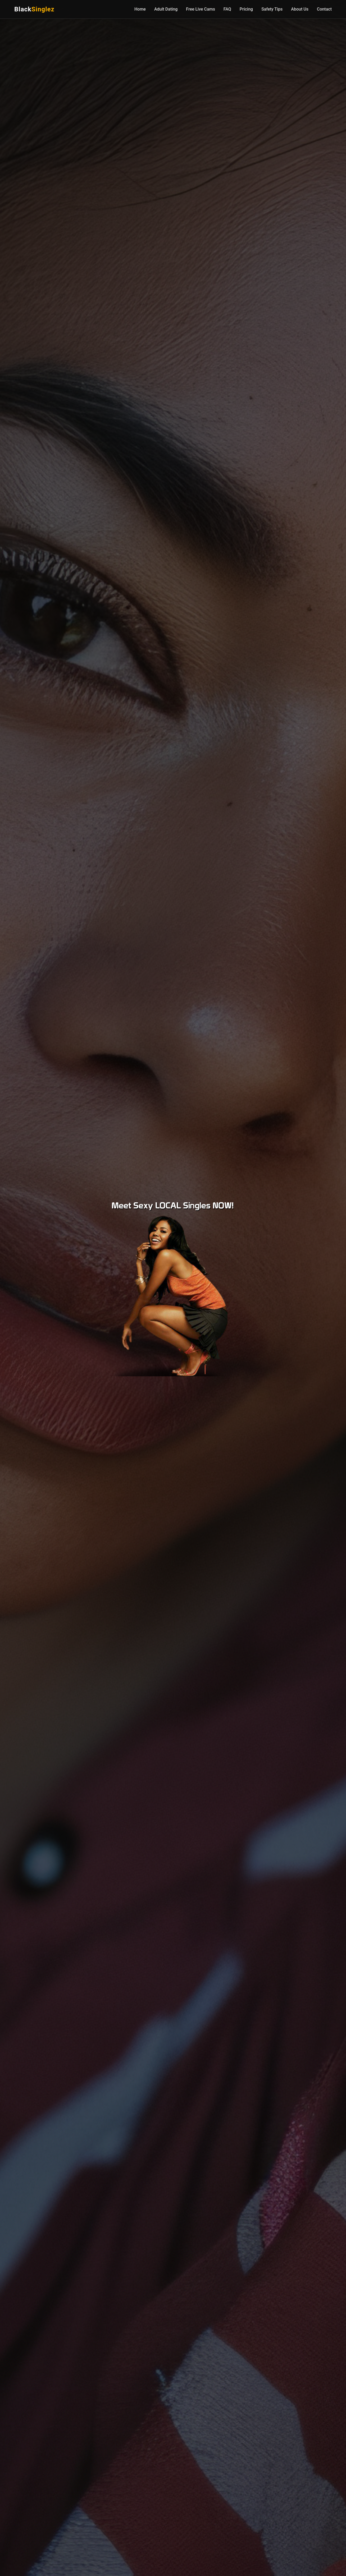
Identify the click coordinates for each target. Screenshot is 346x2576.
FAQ (227, 9)
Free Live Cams (200, 9)
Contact (324, 9)
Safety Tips (272, 9)
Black (34, 9)
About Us (299, 9)
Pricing (246, 9)
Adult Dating (165, 9)
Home (140, 9)
